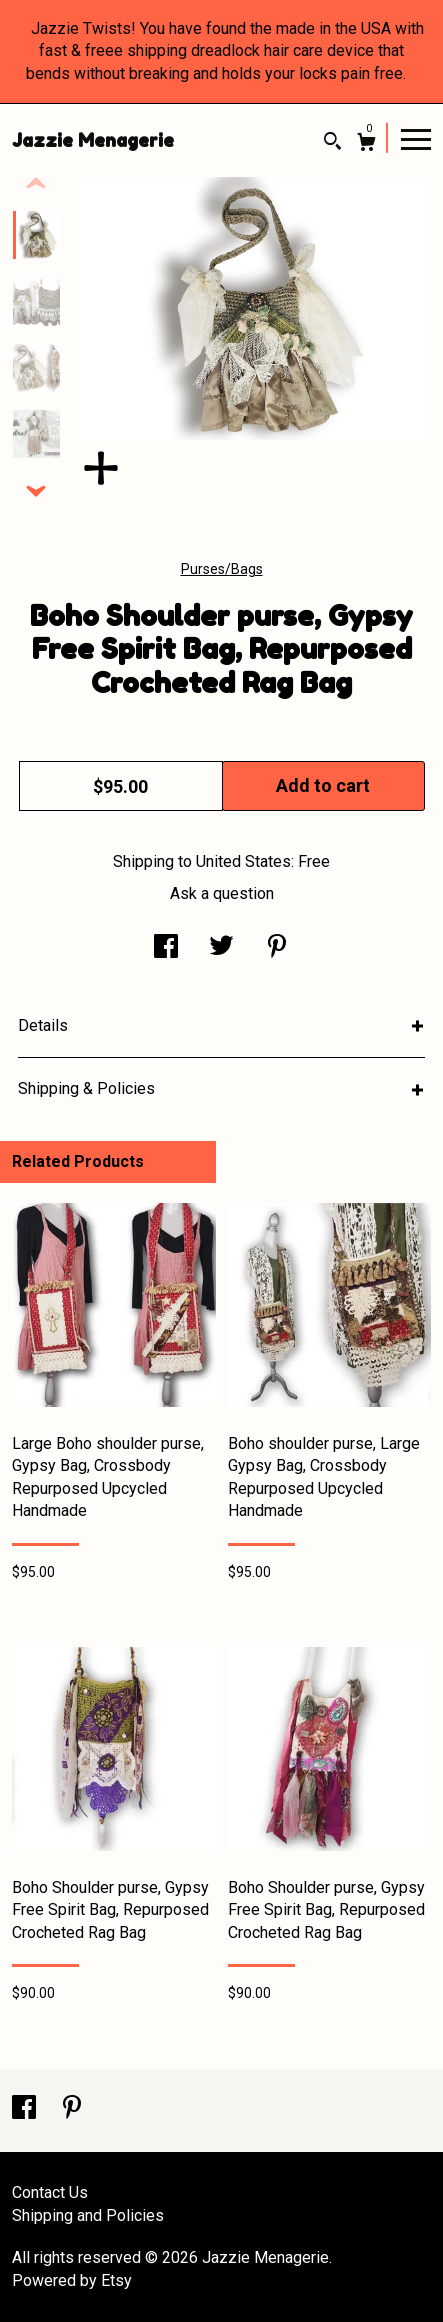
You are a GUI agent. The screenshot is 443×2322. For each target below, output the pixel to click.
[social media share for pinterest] (277, 948)
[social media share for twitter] (221, 948)
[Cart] (366, 144)
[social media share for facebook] (166, 948)
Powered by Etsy (72, 2280)
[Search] (332, 143)
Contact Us (50, 2192)
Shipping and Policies (88, 2215)
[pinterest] (72, 2109)
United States (243, 861)
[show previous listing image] (36, 184)
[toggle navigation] (416, 138)
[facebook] (26, 2109)
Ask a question (222, 893)
